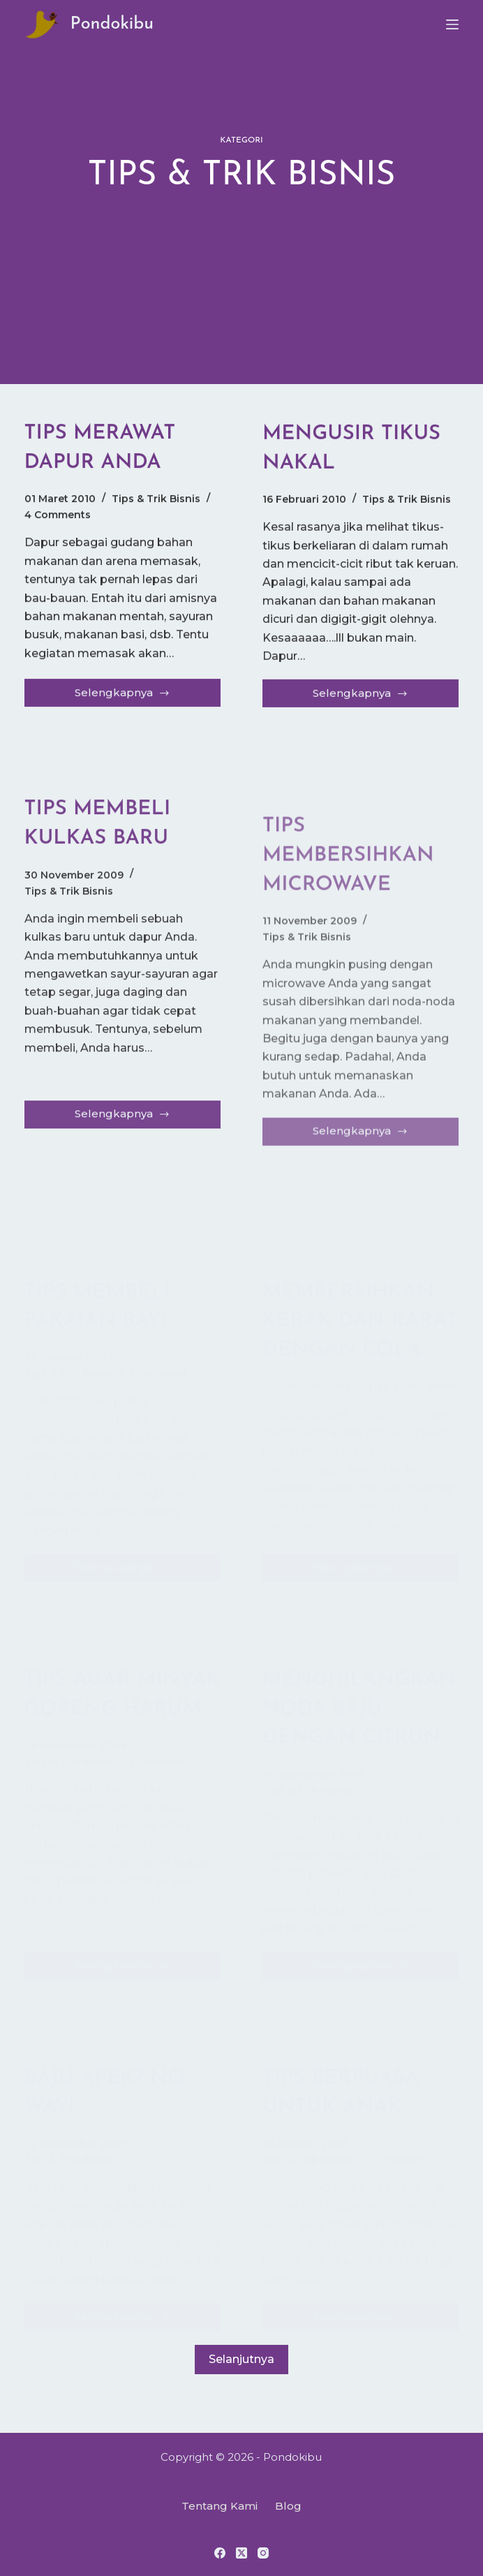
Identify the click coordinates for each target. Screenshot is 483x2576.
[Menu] (452, 24)
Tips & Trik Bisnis (156, 499)
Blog (288, 2505)
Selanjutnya (241, 2383)
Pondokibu (112, 24)
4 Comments (57, 515)
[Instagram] (263, 2553)
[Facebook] (219, 2553)
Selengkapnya (122, 696)
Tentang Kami (219, 2505)
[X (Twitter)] (241, 2553)
